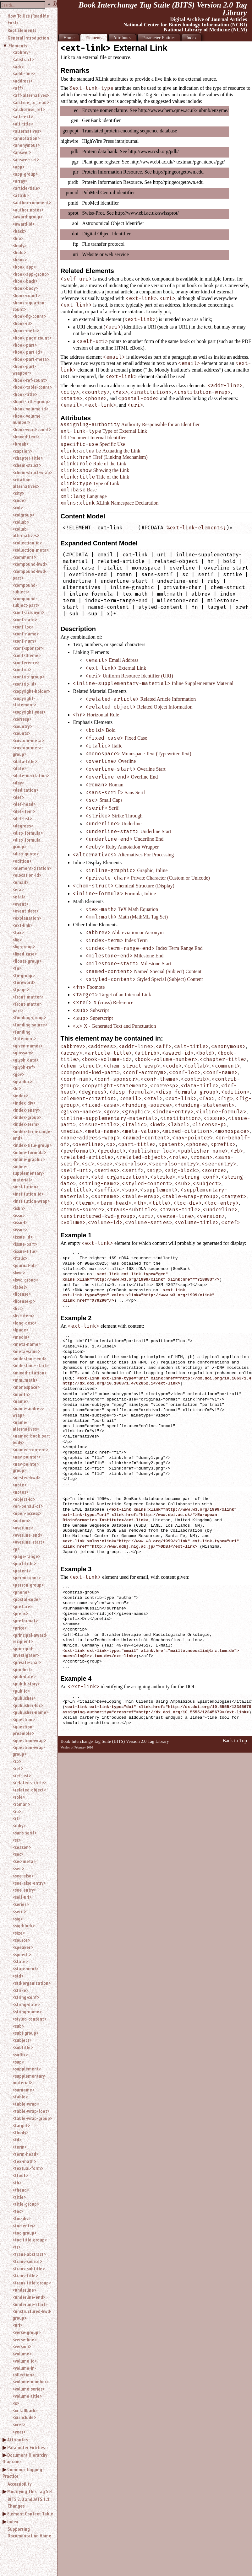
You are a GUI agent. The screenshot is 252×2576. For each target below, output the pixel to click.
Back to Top (234, 1740)
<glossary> (23, 1052)
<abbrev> (21, 52)
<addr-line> (24, 73)
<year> (19, 2432)
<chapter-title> (28, 458)
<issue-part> (25, 1244)
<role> (19, 1797)
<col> (18, 507)
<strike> (20, 1990)
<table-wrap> (26, 2104)
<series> (21, 1904)
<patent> (22, 1570)
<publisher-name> (30, 1712)
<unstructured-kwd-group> (32, 2314)
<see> (18, 1868)
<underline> (24, 2290)
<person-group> (28, 1585)
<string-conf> (26, 1997)
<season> (22, 1847)
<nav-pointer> (26, 1457)
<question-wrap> (29, 1740)
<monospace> (26, 1387)
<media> (21, 1337)
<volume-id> (25, 2361)
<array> (20, 181)
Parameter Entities (26, 2447)
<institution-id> (28, 1194)
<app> (19, 166)
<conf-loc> (23, 627)
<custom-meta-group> (28, 750)
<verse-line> (24, 2339)
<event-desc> (26, 911)
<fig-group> (24, 946)
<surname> (23, 2089)
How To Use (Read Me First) (28, 19)
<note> (19, 1484)
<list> (18, 1308)
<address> (22, 81)
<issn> (19, 1215)
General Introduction (28, 38)
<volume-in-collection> (24, 2371)
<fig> (17, 939)
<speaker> (23, 1947)
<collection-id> (27, 542)
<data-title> (25, 761)
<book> (20, 259)
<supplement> (27, 2068)
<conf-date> (25, 619)
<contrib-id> (24, 684)
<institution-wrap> (31, 1201)
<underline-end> (29, 2297)
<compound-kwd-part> (30, 574)
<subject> (22, 2040)
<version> (22, 2346)
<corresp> (22, 719)
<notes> (20, 1492)
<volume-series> (29, 2389)
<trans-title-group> (32, 2282)
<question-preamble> (23, 1729)
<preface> (22, 1606)
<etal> (19, 896)
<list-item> (23, 1315)
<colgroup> (23, 514)
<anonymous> (26, 145)
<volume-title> (27, 2396)
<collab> (21, 522)
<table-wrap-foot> (31, 2111)
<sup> (18, 2062)
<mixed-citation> (30, 1372)
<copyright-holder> (31, 691)
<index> (20, 1095)
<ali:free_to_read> (31, 102)
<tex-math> (24, 2161)
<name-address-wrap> (29, 1411)
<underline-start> (30, 2304)
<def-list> (22, 818)
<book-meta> (26, 330)
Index (12, 2521)
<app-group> (25, 174)
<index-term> (26, 1124)
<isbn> (19, 1208)
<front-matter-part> (27, 1007)
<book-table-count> (32, 387)
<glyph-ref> (24, 1067)
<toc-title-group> (30, 2239)
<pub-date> (24, 1676)
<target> (21, 2125)
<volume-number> (30, 2381)
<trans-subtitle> (29, 2268)
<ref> (18, 1768)
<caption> (22, 451)
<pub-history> (26, 1683)
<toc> (18, 2211)
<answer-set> (26, 159)
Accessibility (19, 2484)
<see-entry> (24, 1890)
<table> (20, 2096)
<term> (20, 2147)
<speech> (22, 1954)
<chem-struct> (27, 465)
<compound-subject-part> (26, 601)
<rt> (16, 1818)
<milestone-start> (30, 1365)
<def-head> (24, 804)
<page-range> (26, 1556)
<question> (24, 1719)
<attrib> (21, 195)
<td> (17, 2139)
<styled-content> (29, 2019)
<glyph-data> (26, 1060)
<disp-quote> (26, 853)
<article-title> (26, 188)
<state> (20, 1961)
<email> (20, 882)
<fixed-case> (25, 954)
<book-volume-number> (27, 419)
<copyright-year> (29, 712)
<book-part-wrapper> (24, 369)
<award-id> (24, 224)
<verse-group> (27, 2332)
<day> (18, 782)
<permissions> (27, 1577)
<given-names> (27, 1045)
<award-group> (27, 216)
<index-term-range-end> (32, 1134)
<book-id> (22, 323)
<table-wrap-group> (32, 2118)
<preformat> (25, 1620)
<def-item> (24, 811)
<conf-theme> (27, 655)
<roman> (21, 1804)
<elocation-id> (27, 875)
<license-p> (24, 1301)
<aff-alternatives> (31, 95)
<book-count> (26, 295)
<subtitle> (23, 2047)
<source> (21, 1940)
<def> (18, 797)
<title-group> (26, 2204)
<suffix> (20, 2054)
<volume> (22, 2353)
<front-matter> (28, 996)
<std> (18, 1976)
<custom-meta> (28, 740)
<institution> (25, 1186)
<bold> (19, 252)
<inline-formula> (29, 1152)
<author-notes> (28, 209)
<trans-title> (25, 2275)
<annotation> (26, 138)
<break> (20, 444)
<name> (20, 1401)
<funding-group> (29, 1017)
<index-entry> (26, 1110)
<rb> (17, 1761)
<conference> (26, 662)
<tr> (16, 2247)
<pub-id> (21, 1691)
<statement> (25, 1968)
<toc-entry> (24, 2225)
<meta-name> (27, 1344)
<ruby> (19, 1825)
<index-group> (27, 1117)
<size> (19, 1933)
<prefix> (20, 1613)
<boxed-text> (26, 436)
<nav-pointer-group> (26, 1467)
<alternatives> (27, 131)
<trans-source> (27, 2261)
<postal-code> (27, 1599)
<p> (16, 1549)
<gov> (18, 1074)
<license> (22, 1294)
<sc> (17, 1840)
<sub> (18, 2026)
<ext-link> (22, 925)
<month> (21, 1394)
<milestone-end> (29, 1358)
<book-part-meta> (31, 359)
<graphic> (22, 1081)
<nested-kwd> (26, 1477)
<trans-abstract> (29, 2254)
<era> (18, 889)
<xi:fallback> (25, 2410)
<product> (22, 1669)
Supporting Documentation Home (29, 2532)
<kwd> (19, 1272)
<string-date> (26, 2004)
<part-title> (24, 1563)
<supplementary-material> (29, 2079)
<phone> (21, 1592)
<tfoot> (20, 2175)
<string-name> (27, 2011)
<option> (21, 1520)
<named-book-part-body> (32, 1439)
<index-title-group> (32, 1145)
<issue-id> (22, 1237)
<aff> (18, 88)
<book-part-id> (27, 352)
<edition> (22, 861)
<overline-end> (27, 1535)
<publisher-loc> (28, 1705)
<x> (16, 2403)
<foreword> (24, 982)
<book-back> (25, 281)
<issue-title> (25, 1251)
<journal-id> (24, 1265)
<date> (19, 768)
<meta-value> (26, 1351)
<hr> (17, 1088)
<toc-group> (24, 2233)
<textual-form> (28, 2168)
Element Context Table (30, 2513)
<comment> (24, 557)
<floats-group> (27, 961)
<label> (20, 1287)
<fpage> (21, 989)
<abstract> (23, 59)
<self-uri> (22, 1897)
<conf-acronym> (28, 612)
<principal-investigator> (26, 1651)
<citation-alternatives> (26, 482)
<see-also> (23, 1875)
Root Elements (22, 30)
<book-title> (25, 394)
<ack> (18, 66)
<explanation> (27, 918)
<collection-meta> (31, 550)
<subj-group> (25, 2033)
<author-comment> (32, 202)
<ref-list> (22, 1775)
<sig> (18, 1918)
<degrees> (23, 825)
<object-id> (24, 1499)
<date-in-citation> (31, 775)
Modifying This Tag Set (30, 2491)
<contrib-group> (28, 676)
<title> (19, 2197)
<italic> (20, 1258)
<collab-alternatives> (26, 532)
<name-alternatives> (26, 1425)
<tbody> (20, 2132)
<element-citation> (32, 868)
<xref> (19, 2424)
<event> (20, 904)
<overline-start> (28, 1542)
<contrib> (22, 669)
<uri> (17, 2325)
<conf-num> (24, 641)
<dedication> (25, 790)
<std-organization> (32, 1983)
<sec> (18, 1854)
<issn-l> (20, 1222)
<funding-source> (30, 1024)
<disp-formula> (28, 833)
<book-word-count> (32, 429)
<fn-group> (24, 975)
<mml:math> (25, 1380)
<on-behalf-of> (28, 1506)
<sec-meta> (24, 1861)
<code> (19, 500)
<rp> (17, 1811)
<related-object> (29, 1789)
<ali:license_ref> (29, 109)
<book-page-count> (32, 338)
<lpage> (20, 1329)
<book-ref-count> (30, 380)
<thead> (21, 2190)
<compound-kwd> (30, 564)
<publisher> (24, 1698)
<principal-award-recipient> (30, 1638)
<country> (22, 726)
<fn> (17, 968)
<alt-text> (23, 116)
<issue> (20, 1229)
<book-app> (24, 267)
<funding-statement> (24, 1035)
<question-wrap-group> (29, 1750)
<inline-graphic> (29, 1159)
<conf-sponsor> (28, 648)
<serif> (19, 1911)
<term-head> (25, 2154)
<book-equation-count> (29, 305)
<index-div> (24, 1103)
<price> (20, 1628)
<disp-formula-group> (27, 843)
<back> (19, 231)
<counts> (21, 733)
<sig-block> (24, 1925)
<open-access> (27, 1513)
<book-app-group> (31, 274)
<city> (18, 493)
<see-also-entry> (29, 1883)
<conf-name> (26, 633)
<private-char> (27, 1662)
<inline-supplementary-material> (28, 1173)
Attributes (17, 2439)
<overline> (23, 1527)
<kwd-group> (25, 1280)
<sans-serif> (24, 1832)
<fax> (18, 932)
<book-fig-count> (29, 316)
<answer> (22, 152)
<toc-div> (21, 2218)
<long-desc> (24, 1323)
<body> (19, 245)
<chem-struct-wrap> (32, 472)
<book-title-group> (31, 401)
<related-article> (29, 1782)
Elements (17, 45)
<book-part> (25, 345)
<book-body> (25, 288)
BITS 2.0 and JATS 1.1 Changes (29, 2502)
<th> (17, 2182)
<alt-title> (23, 123)
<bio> (18, 238)
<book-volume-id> (30, 408)
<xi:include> (24, 2417)
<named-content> (30, 1449)
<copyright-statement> (24, 701)
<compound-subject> (25, 588)
